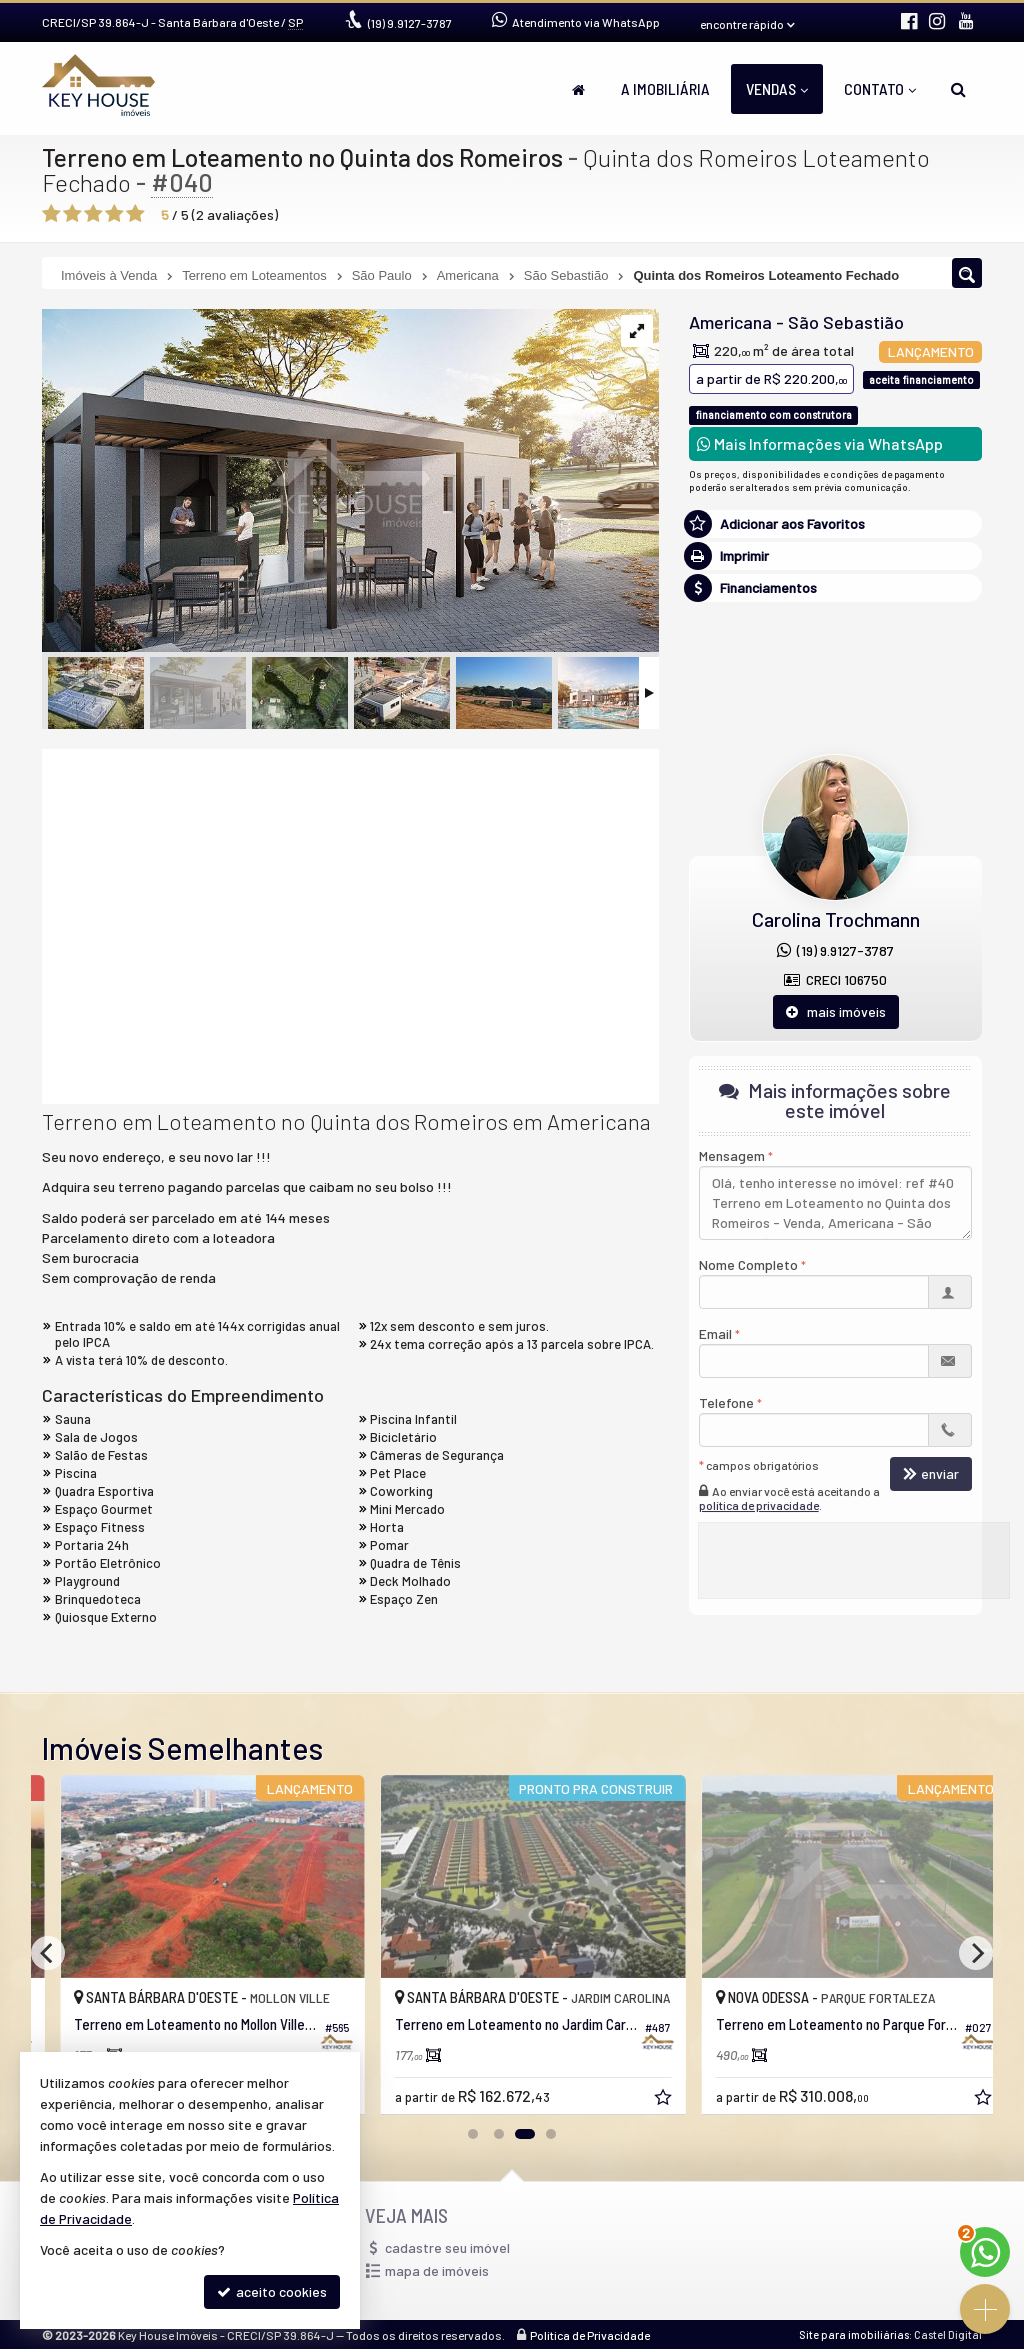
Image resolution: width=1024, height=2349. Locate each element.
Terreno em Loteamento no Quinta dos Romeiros (302, 157)
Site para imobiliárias (854, 2334)
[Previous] (48, 1953)
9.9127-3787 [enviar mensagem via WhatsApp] (410, 23)
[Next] (976, 1953)
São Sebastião (846, 322)
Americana (730, 322)
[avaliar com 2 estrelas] (72, 214)
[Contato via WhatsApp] (985, 2252)
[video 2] (350, 924)
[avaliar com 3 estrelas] (93, 214)
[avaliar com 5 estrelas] (135, 214)
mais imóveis (836, 1011)
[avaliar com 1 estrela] (51, 214)
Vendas (777, 88)
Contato (880, 88)
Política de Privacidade (590, 2335)
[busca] (958, 89)
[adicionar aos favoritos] (643, 2099)
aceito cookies (272, 2291)
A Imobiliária (665, 88)
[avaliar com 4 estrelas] (114, 214)
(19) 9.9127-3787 (835, 950)
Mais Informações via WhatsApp (820, 443)
